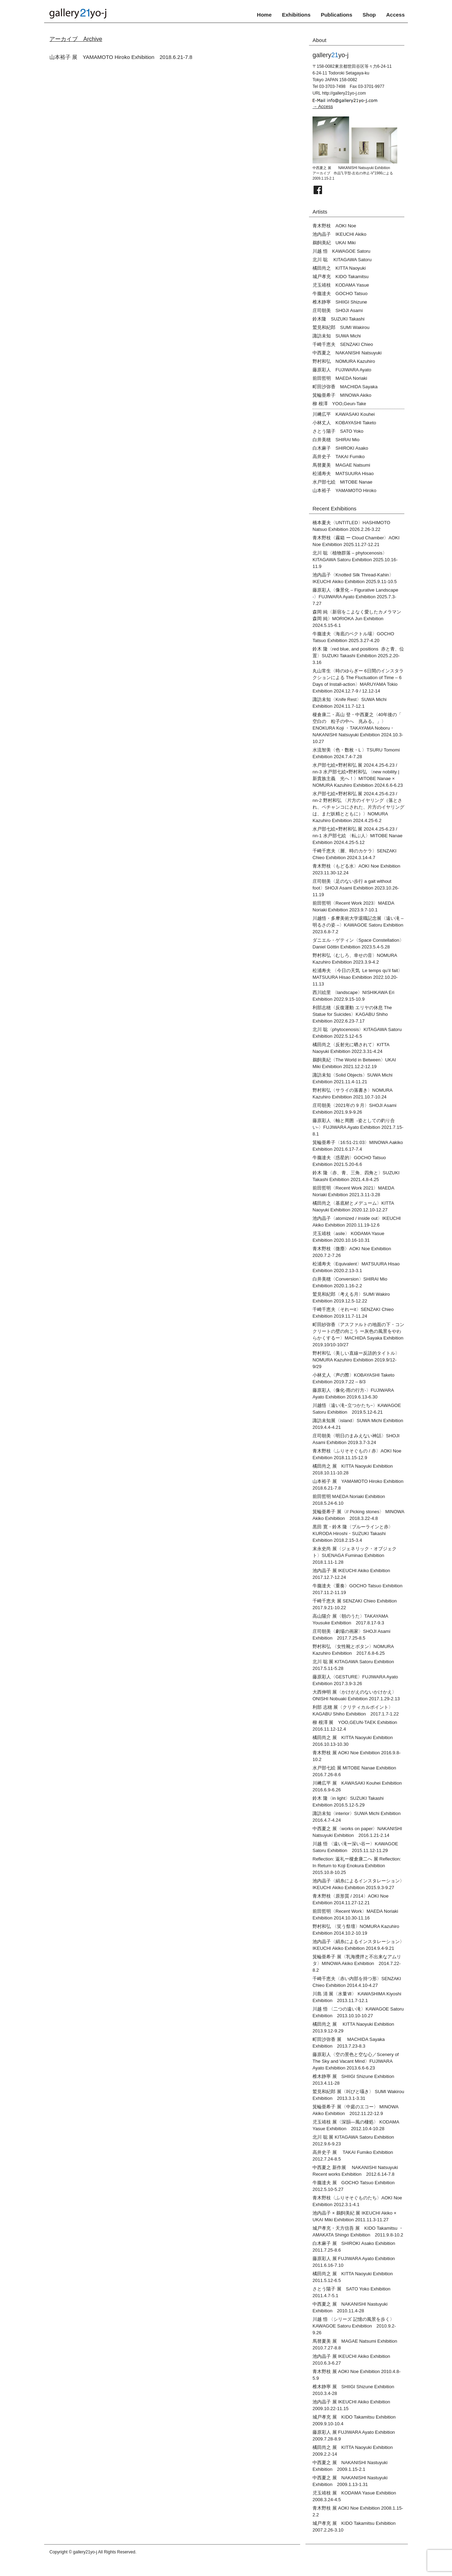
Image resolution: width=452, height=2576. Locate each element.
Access (395, 15)
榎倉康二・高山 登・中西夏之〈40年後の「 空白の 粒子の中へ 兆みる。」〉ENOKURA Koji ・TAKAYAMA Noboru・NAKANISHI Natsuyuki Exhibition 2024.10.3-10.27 (358, 728)
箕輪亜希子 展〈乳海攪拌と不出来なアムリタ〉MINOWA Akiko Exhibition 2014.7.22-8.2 (357, 1963)
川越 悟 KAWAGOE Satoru (341, 251)
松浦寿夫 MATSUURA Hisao (343, 473)
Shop (369, 15)
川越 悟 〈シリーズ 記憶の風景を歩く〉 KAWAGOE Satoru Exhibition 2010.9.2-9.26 (356, 2326)
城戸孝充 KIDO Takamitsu (341, 276)
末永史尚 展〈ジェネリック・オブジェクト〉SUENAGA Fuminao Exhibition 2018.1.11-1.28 (355, 1555)
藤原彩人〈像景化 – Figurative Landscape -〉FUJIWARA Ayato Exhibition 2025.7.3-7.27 (355, 596)
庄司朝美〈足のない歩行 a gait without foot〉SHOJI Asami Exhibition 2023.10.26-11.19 (356, 888)
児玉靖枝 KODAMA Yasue (341, 285)
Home (264, 15)
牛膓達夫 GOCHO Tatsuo (340, 293)
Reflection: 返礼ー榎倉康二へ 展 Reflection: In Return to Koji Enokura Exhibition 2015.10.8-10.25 (357, 1865)
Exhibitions (296, 15)
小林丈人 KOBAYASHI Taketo (344, 422)
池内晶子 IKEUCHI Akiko (339, 234)
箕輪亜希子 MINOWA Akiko (342, 395)
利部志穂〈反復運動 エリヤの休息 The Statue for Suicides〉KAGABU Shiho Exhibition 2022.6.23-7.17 (352, 1014)
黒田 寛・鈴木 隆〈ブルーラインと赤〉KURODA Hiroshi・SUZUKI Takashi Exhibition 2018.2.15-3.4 (353, 1533)
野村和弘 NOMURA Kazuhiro (344, 361)
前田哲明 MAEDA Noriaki (340, 378)
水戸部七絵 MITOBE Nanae (343, 482)
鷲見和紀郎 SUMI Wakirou (341, 327)
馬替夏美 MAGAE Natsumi (341, 465)
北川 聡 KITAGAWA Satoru (342, 259)
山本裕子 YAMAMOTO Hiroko (344, 490)
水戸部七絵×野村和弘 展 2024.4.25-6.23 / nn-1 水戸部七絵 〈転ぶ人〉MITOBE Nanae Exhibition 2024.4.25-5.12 (358, 835)
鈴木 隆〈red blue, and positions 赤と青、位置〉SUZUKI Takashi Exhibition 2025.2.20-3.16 (358, 655)
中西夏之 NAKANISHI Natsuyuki (347, 352)
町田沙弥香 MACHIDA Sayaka (345, 386)
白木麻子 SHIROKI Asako (340, 448)
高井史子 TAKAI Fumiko (339, 456)
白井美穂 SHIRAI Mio (336, 439)
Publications (336, 15)
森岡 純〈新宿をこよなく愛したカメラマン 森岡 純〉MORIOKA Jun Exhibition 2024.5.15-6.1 (357, 618)
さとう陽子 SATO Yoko (338, 431)
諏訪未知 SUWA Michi (337, 336)
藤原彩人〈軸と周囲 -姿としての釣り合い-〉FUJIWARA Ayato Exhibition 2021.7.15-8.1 (358, 1127)
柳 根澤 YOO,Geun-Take (339, 403)
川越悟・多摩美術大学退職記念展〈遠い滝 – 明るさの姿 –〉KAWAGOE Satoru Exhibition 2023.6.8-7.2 (358, 925)
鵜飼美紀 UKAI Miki (334, 242)
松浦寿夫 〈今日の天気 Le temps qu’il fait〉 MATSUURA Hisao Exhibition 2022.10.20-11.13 (360, 977)
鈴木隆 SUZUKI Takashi (338, 319)
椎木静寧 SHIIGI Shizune (340, 302)
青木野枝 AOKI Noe (334, 225)
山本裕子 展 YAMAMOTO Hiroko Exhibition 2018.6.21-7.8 (120, 57)
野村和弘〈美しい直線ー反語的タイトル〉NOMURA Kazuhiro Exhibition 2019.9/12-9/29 (356, 1359)
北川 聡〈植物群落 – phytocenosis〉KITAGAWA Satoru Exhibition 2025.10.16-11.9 (355, 559)
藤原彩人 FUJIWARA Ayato (342, 369)
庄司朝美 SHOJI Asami (338, 310)
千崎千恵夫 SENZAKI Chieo (343, 344)
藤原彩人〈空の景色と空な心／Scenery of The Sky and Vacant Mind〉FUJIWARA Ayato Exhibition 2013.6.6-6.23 (356, 2061)
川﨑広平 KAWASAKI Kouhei (344, 414)
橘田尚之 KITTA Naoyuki (339, 268)
